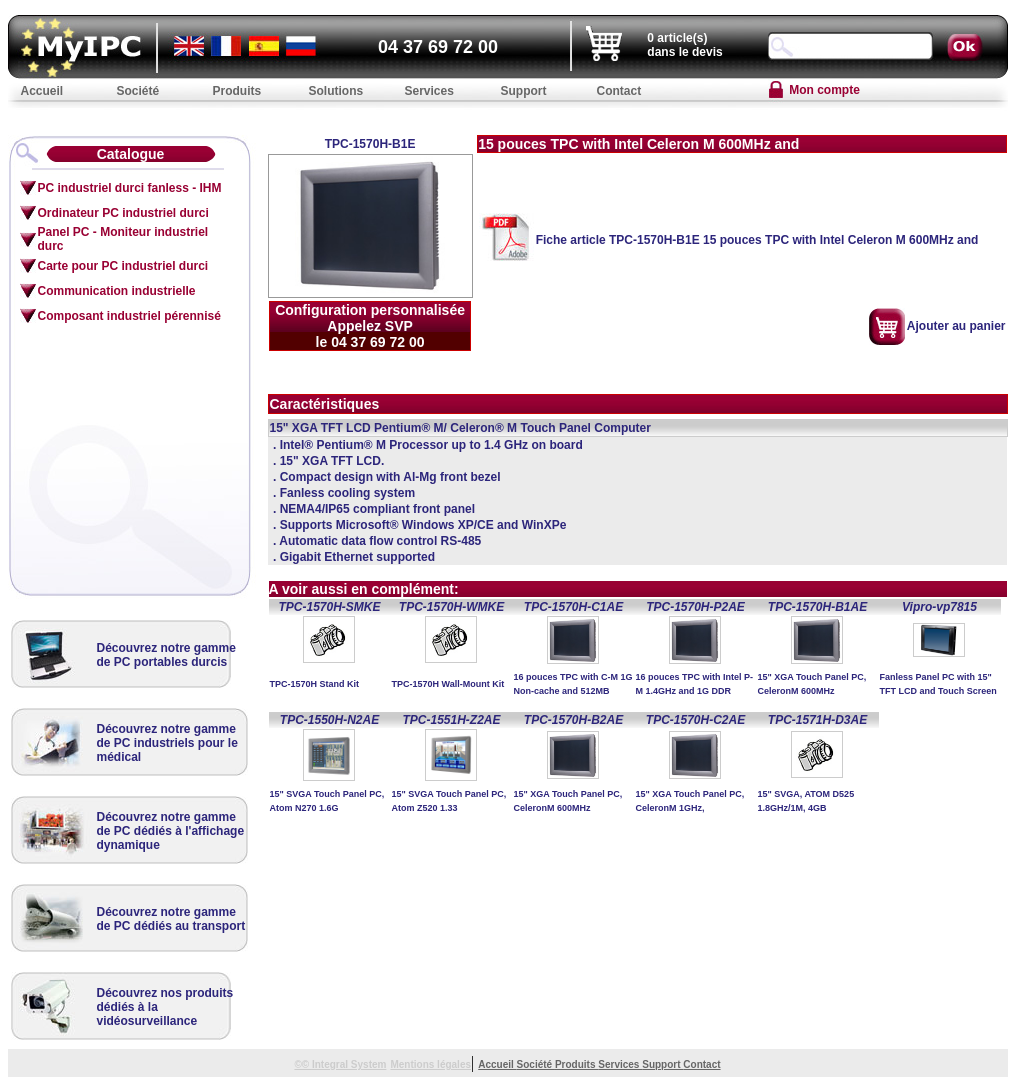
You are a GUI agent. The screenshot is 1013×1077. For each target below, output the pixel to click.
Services (620, 1064)
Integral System (349, 1064)
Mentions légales (430, 1064)
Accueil (497, 1064)
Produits (576, 1064)
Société (536, 1064)
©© (303, 1064)
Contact (701, 1064)
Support (662, 1064)
